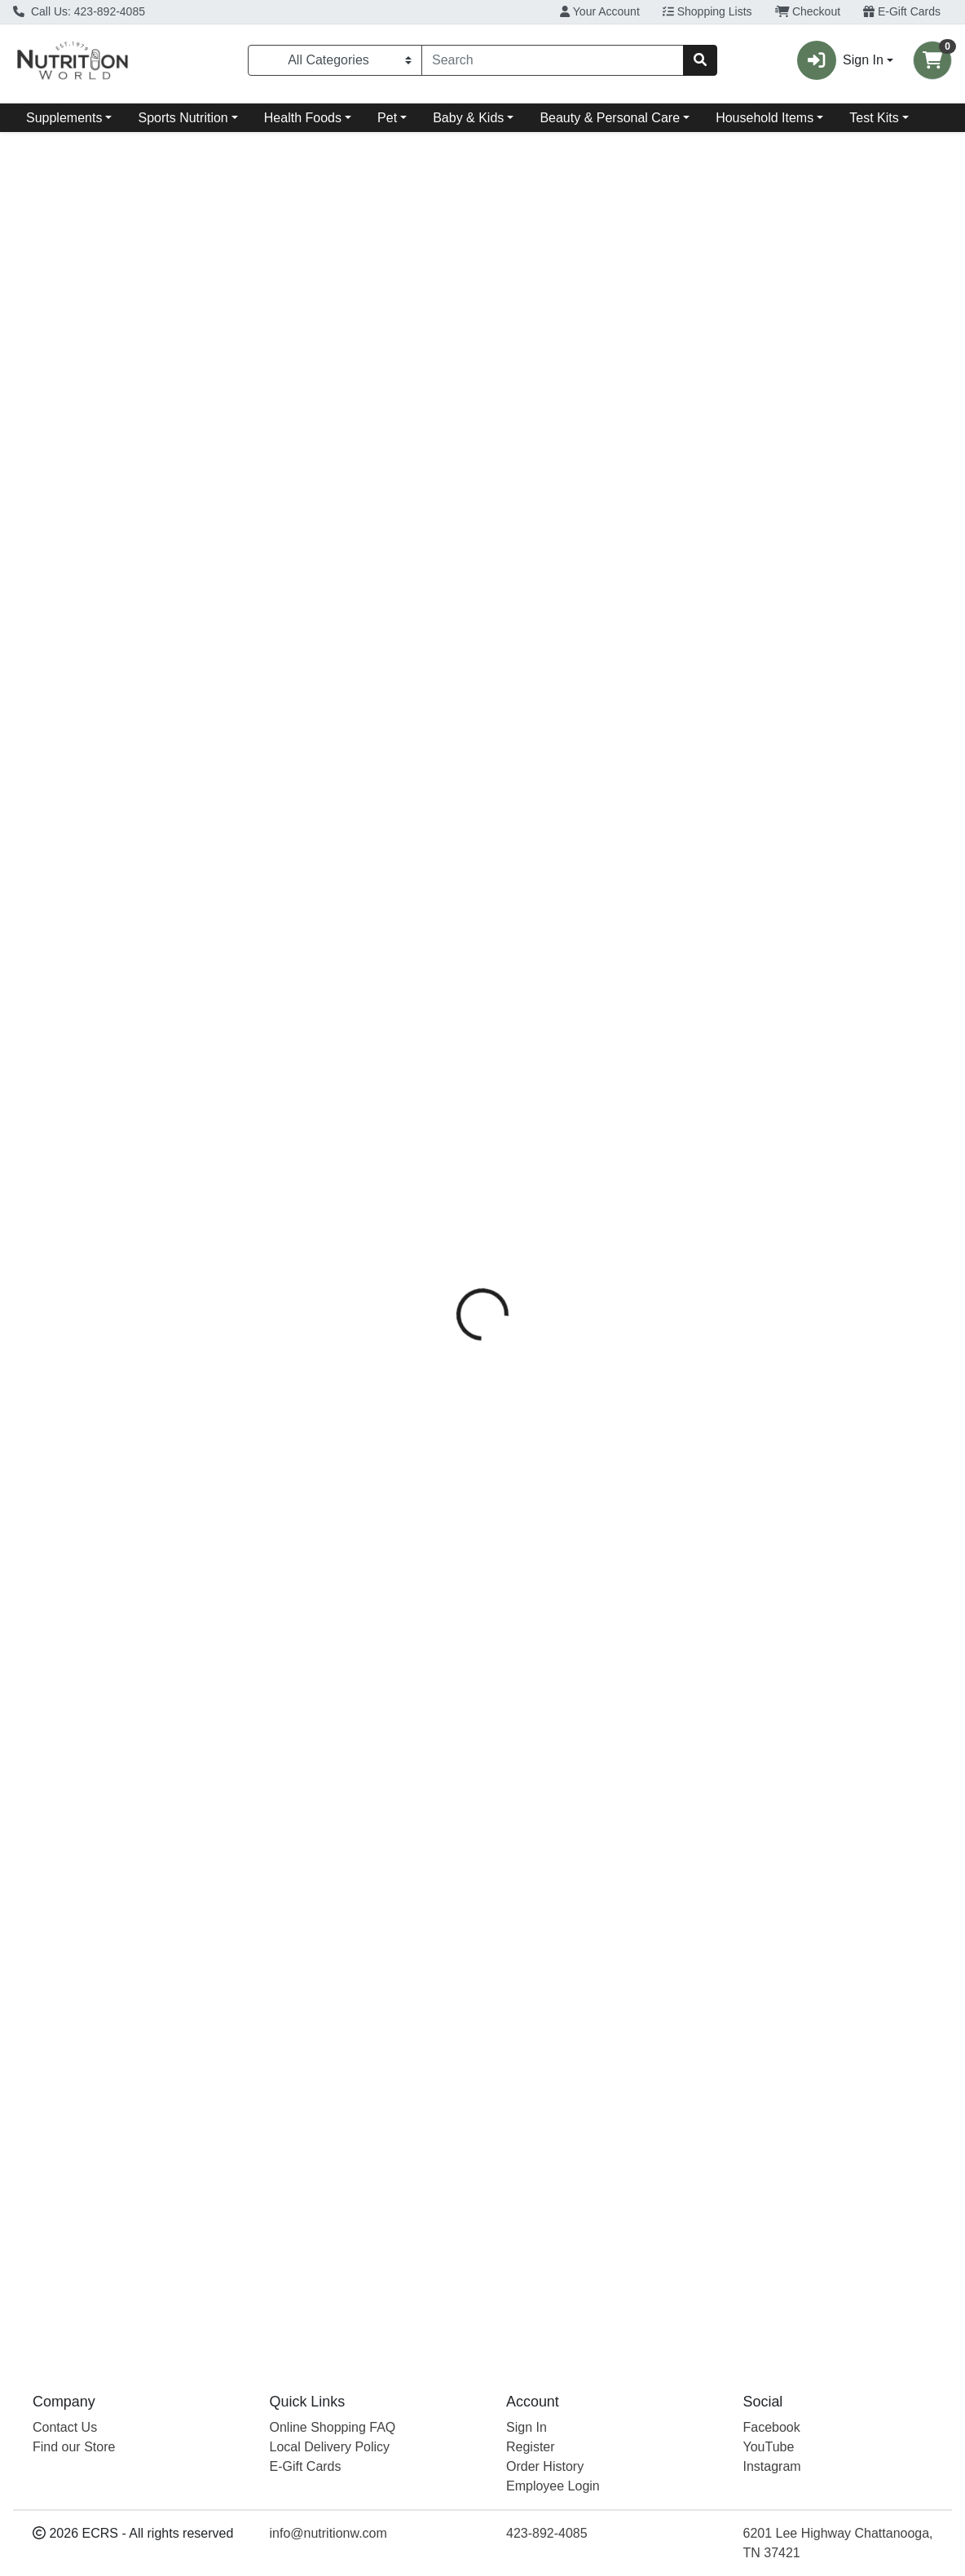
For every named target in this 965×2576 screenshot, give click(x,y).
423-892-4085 (547, 2533)
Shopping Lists (707, 11)
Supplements (64, 118)
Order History (545, 2466)
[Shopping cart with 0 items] (932, 60)
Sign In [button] (840, 60)
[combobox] (552, 60)
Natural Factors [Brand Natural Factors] (537, 946)
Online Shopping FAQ (333, 2427)
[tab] (446, 359)
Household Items (764, 118)
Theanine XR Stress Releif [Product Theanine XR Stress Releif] (126, 920)
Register (530, 2447)
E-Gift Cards (902, 11)
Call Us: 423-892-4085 (79, 11)
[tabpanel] (683, 493)
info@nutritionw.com (328, 2533)
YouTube (769, 2447)
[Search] (552, 60)
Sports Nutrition (182, 118)
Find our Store (74, 2447)
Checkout (808, 11)
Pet (387, 118)
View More (920, 662)
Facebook (771, 2427)
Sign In (526, 2427)
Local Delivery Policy (330, 2447)
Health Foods (302, 118)
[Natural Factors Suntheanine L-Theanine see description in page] (601, 785)
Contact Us (65, 2427)
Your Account (600, 11)
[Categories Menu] (335, 60)
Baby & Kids (468, 118)
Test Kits (873, 118)
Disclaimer (522, 359)
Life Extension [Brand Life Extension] (59, 946)
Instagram (772, 2466)
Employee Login (553, 2486)
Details (446, 359)
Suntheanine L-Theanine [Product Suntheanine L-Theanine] (601, 920)
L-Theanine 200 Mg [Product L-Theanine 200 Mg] (364, 920)
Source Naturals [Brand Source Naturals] (608, 420)
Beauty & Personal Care (610, 118)
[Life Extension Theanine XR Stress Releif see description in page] (126, 785)
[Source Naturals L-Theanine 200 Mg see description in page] (363, 785)
